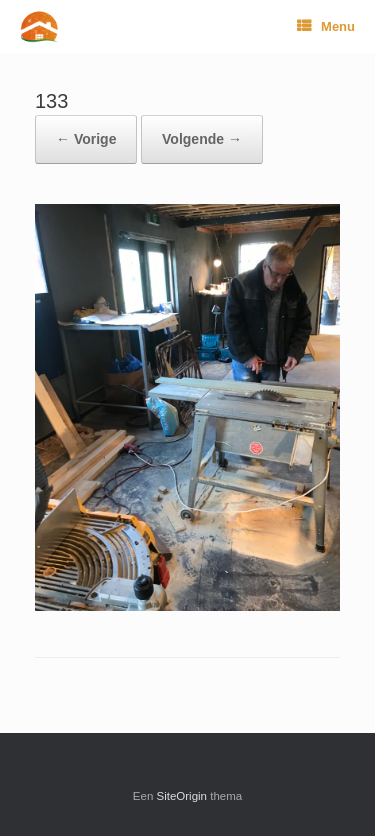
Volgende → (202, 139)
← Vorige (86, 139)
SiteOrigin (182, 796)
